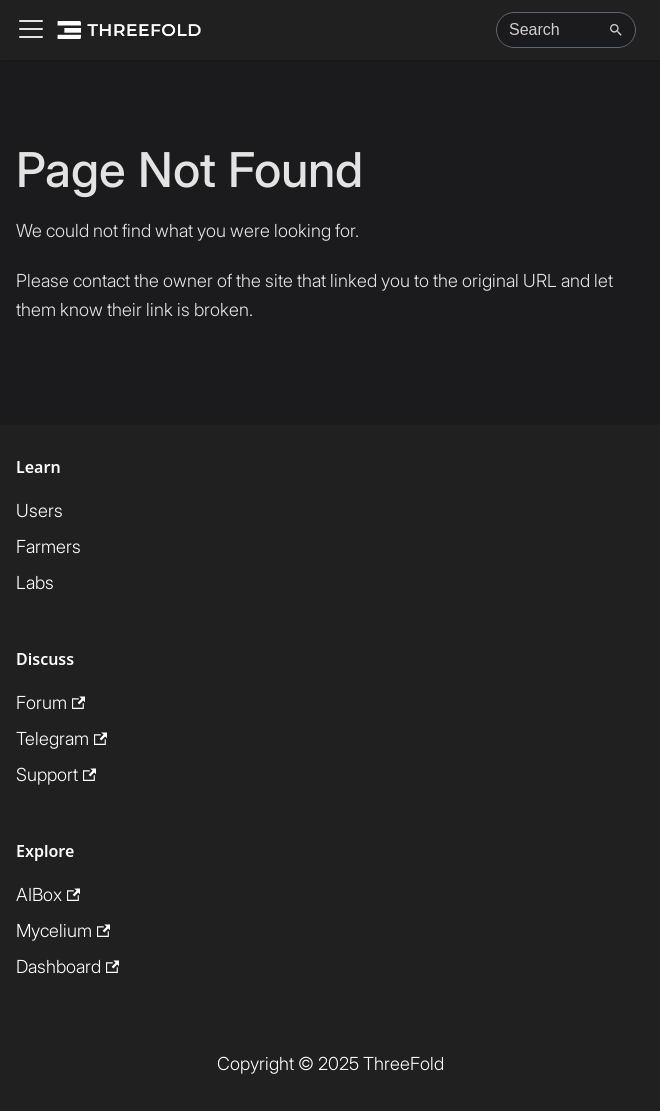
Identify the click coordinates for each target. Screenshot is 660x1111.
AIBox (48, 894)
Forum (50, 702)
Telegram (61, 738)
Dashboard (67, 966)
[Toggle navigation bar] (31, 30)
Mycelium (63, 930)
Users (39, 510)
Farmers (48, 546)
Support (56, 774)
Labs (35, 582)
